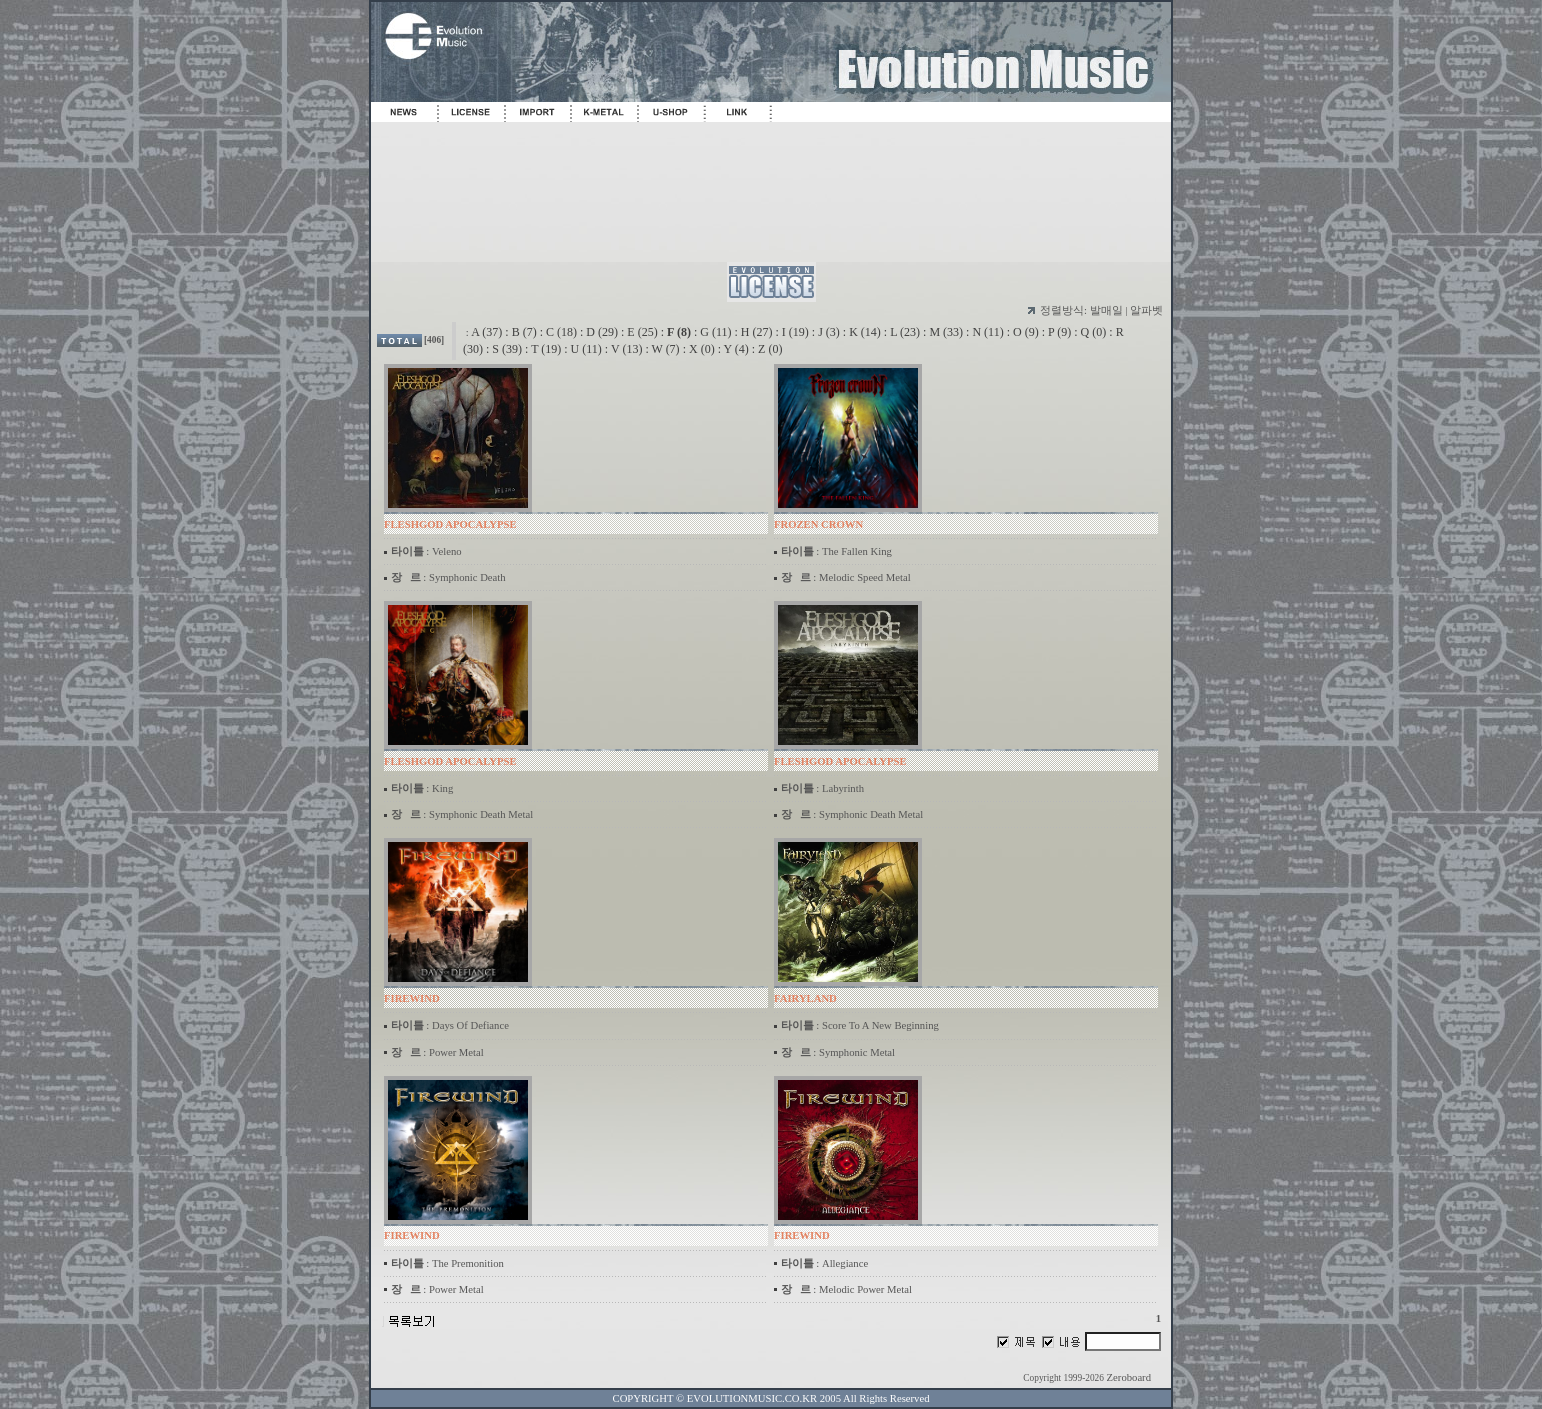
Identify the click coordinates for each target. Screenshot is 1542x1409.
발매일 (1106, 310)
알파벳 (1146, 310)
